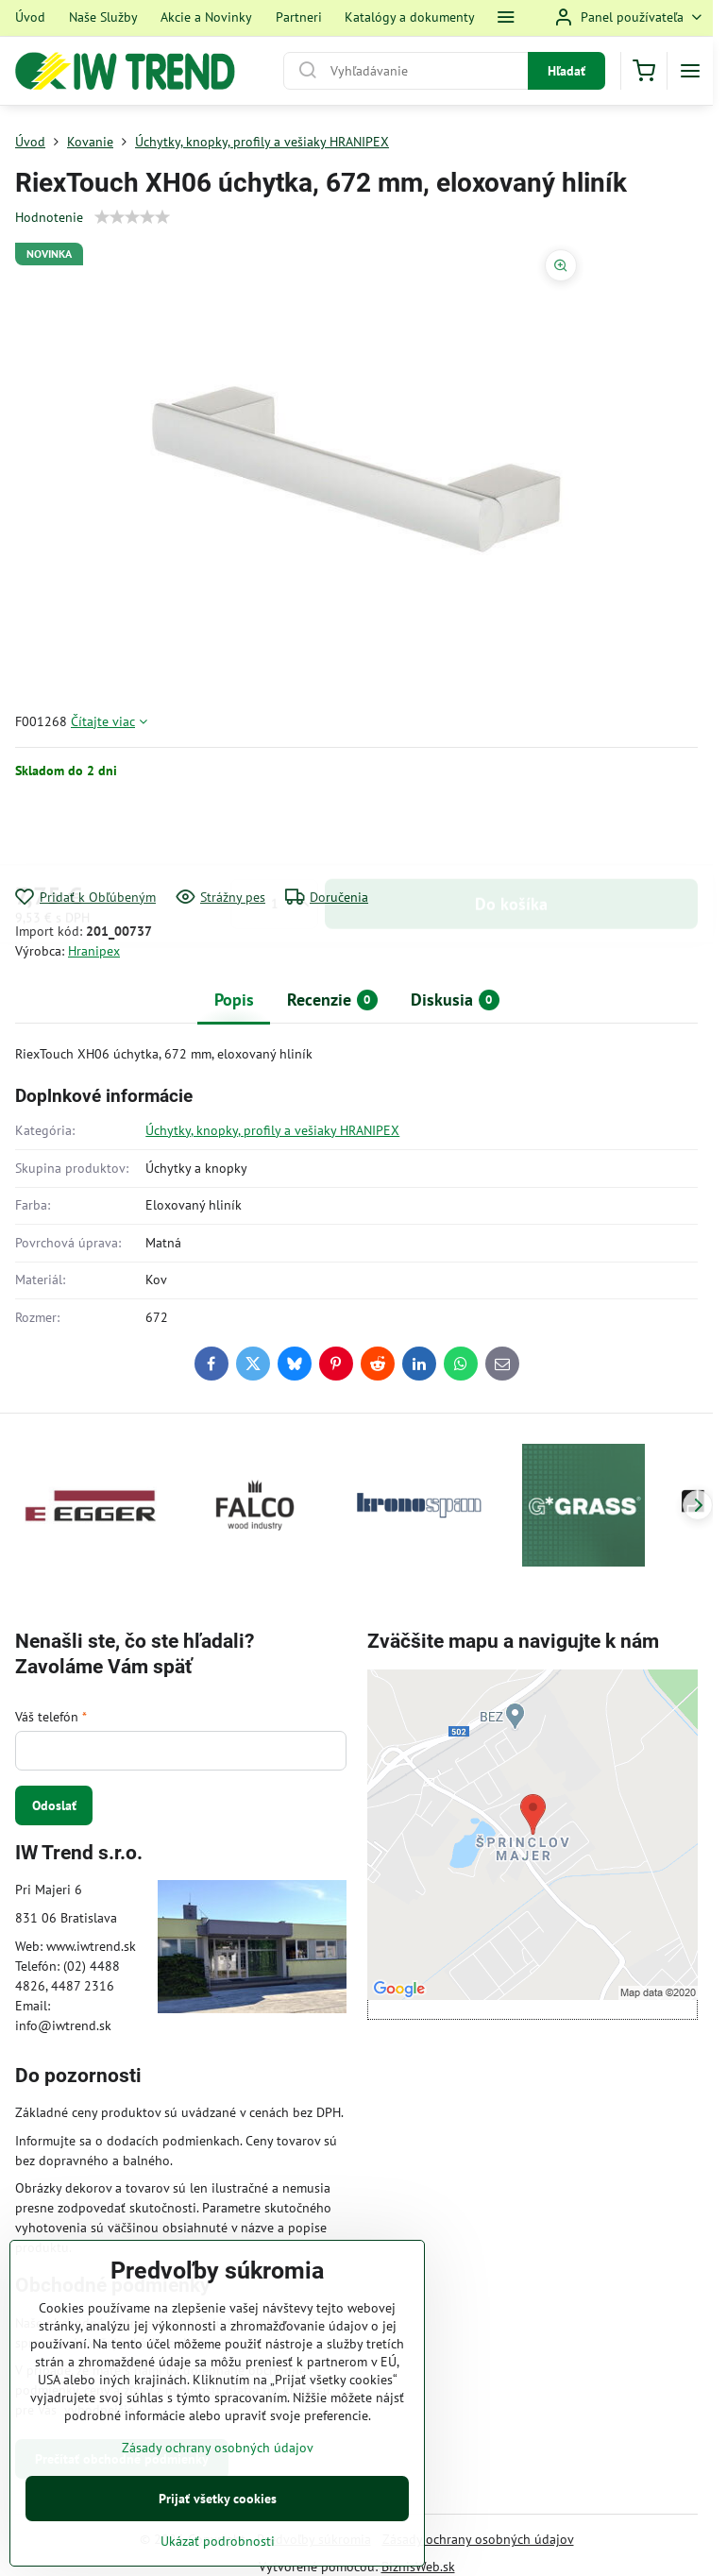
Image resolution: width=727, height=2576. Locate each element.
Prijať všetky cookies (218, 2498)
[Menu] (690, 71)
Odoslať (54, 1805)
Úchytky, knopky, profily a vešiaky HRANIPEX (272, 1130)
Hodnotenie (49, 217)
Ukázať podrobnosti (218, 2541)
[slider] (132, 217)
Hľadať (566, 70)
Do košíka (511, 833)
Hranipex (94, 950)
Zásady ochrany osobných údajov (478, 2539)
